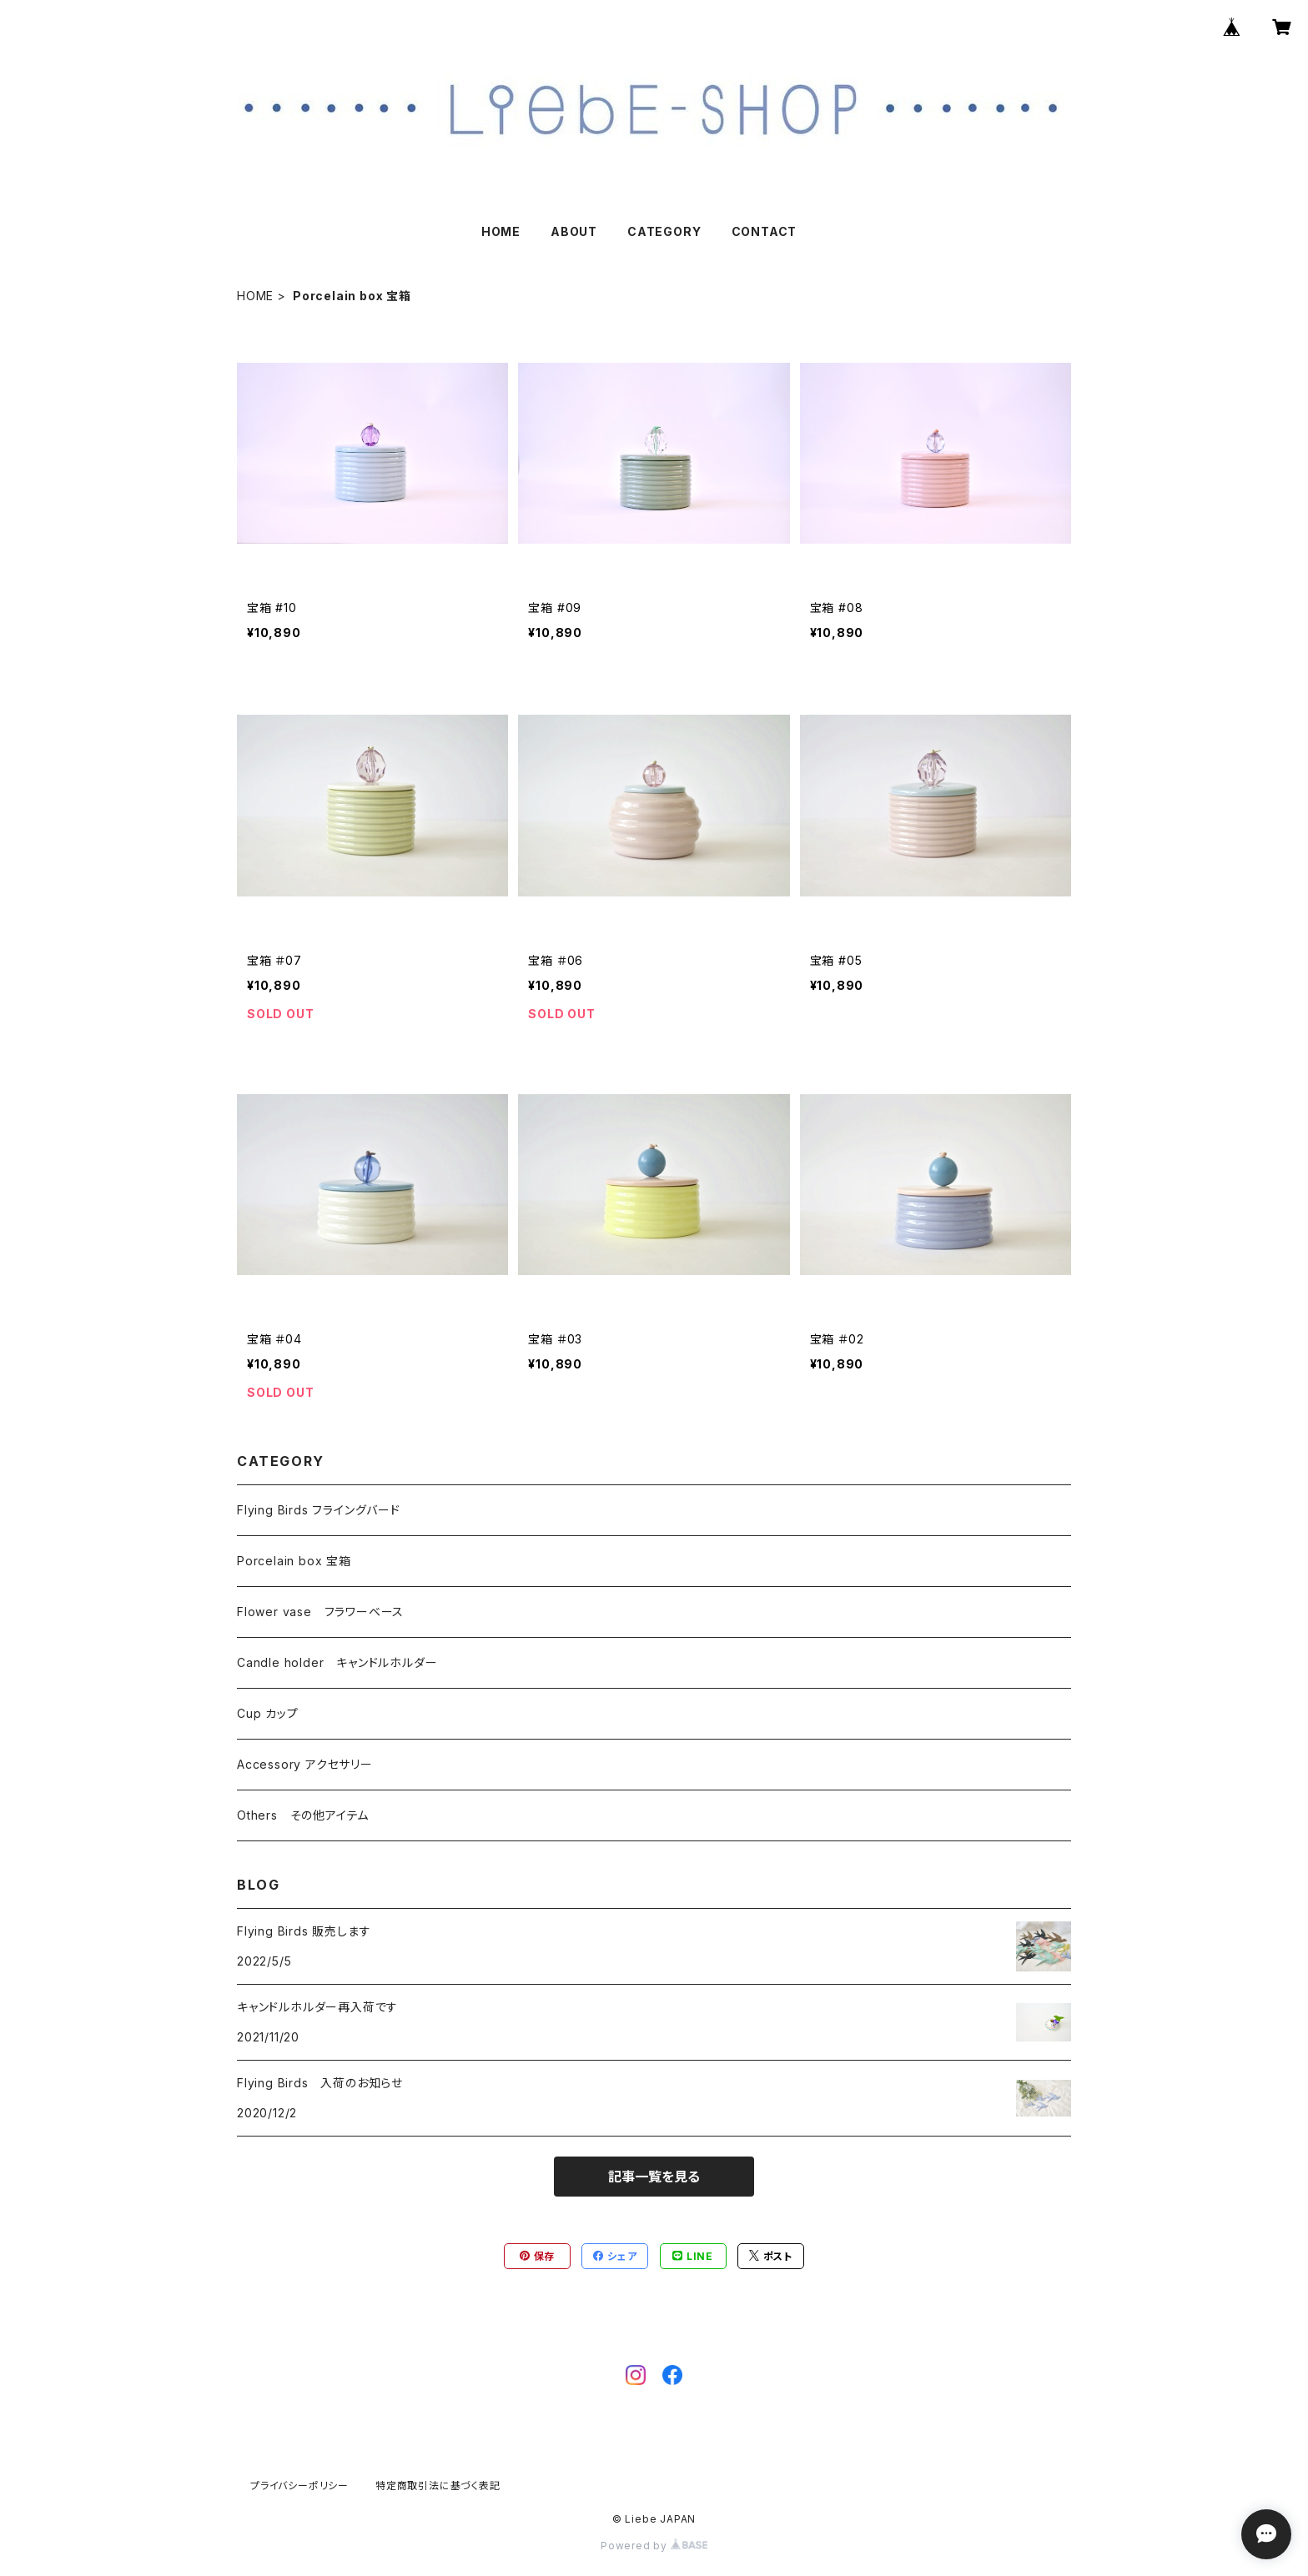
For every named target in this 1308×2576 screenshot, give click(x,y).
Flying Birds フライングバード (318, 1510)
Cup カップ (268, 1713)
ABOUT (574, 231)
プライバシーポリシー (299, 2485)
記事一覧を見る (654, 2176)
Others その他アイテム (303, 1815)
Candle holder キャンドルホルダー (337, 1662)
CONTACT (764, 231)
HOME (501, 231)
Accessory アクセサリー (305, 1764)
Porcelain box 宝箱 (294, 1561)
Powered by (654, 2545)
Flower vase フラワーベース (320, 1611)
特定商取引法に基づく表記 (438, 2485)
